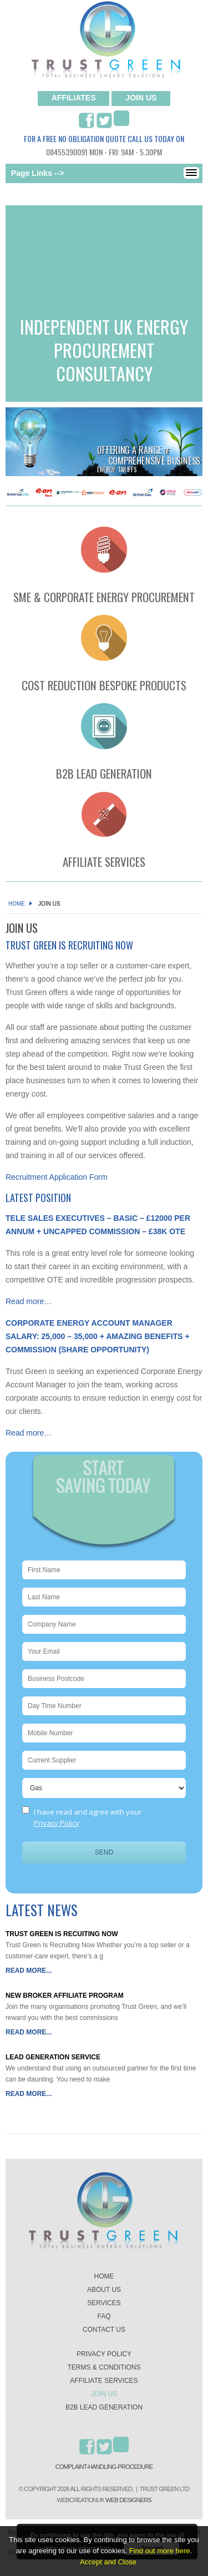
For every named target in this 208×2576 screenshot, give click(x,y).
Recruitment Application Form (57, 1177)
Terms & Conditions (103, 2367)
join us (140, 97)
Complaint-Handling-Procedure (104, 2466)
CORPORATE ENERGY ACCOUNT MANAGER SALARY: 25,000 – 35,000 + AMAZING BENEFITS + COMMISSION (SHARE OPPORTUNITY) (98, 1336)
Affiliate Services (104, 2381)
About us (104, 2290)
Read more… (29, 1301)
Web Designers (128, 2500)
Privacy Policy (56, 1823)
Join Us (104, 2394)
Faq (103, 2316)
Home (18, 904)
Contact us (104, 2329)
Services (103, 2303)
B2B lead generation (104, 2407)
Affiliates (74, 97)
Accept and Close (108, 2562)
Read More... (29, 1970)
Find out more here (159, 2551)
